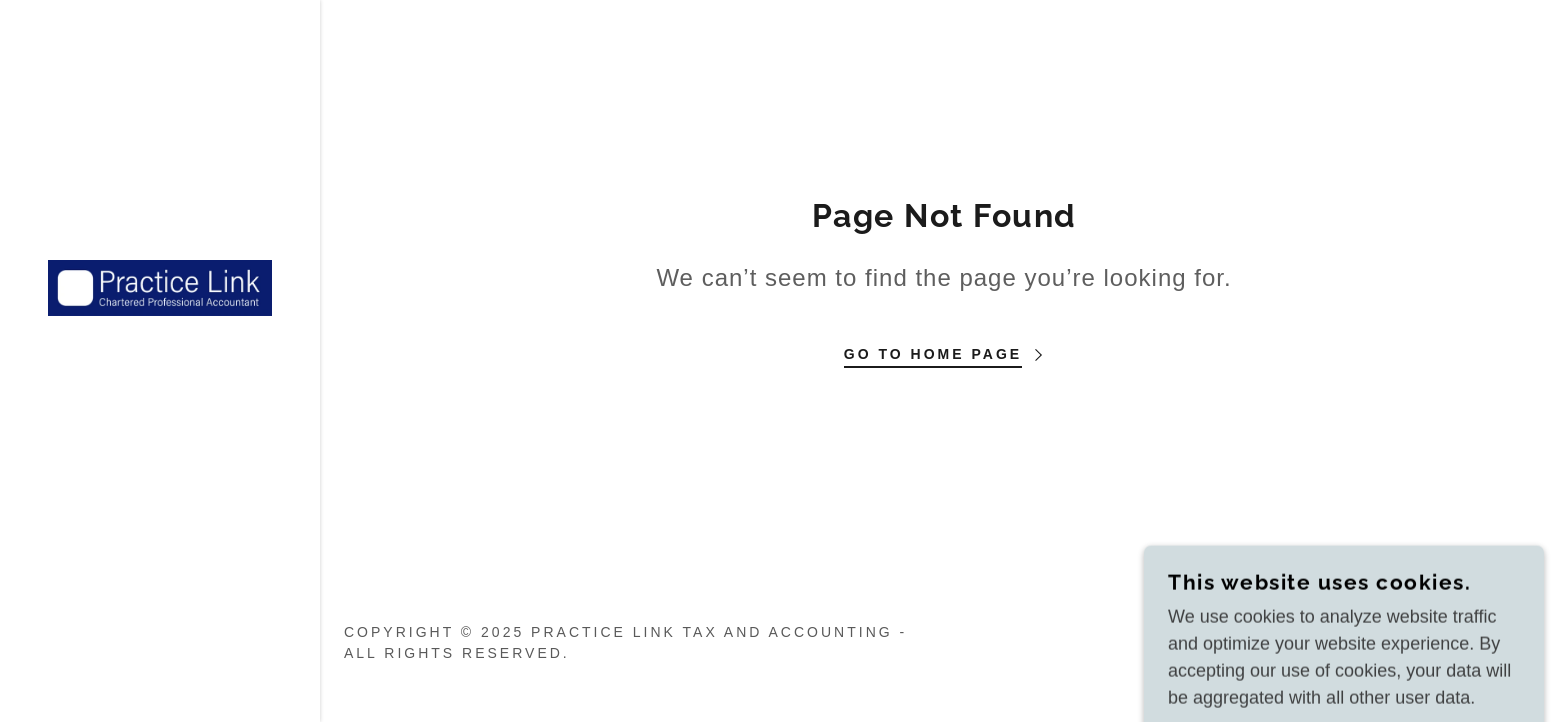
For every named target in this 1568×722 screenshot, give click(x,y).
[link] (160, 287)
